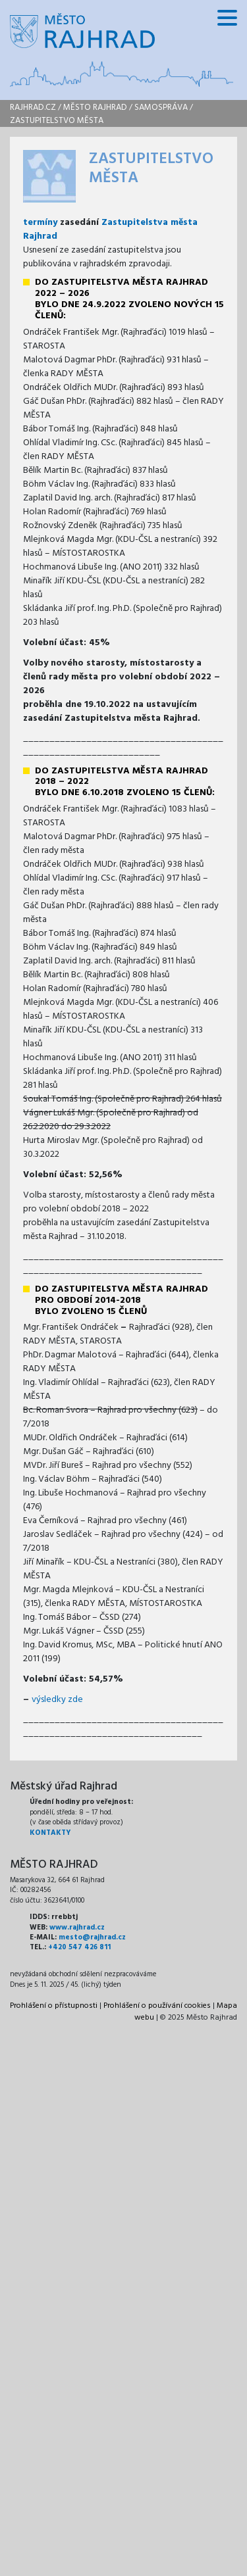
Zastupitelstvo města (56, 121)
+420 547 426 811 (79, 1947)
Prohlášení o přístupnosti (53, 2005)
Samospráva (161, 107)
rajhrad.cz (33, 107)
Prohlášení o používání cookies (157, 2005)
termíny (40, 222)
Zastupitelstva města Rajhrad (110, 229)
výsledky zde (57, 1699)
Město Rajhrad (95, 107)
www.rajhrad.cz (77, 1927)
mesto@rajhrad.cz (92, 1937)
